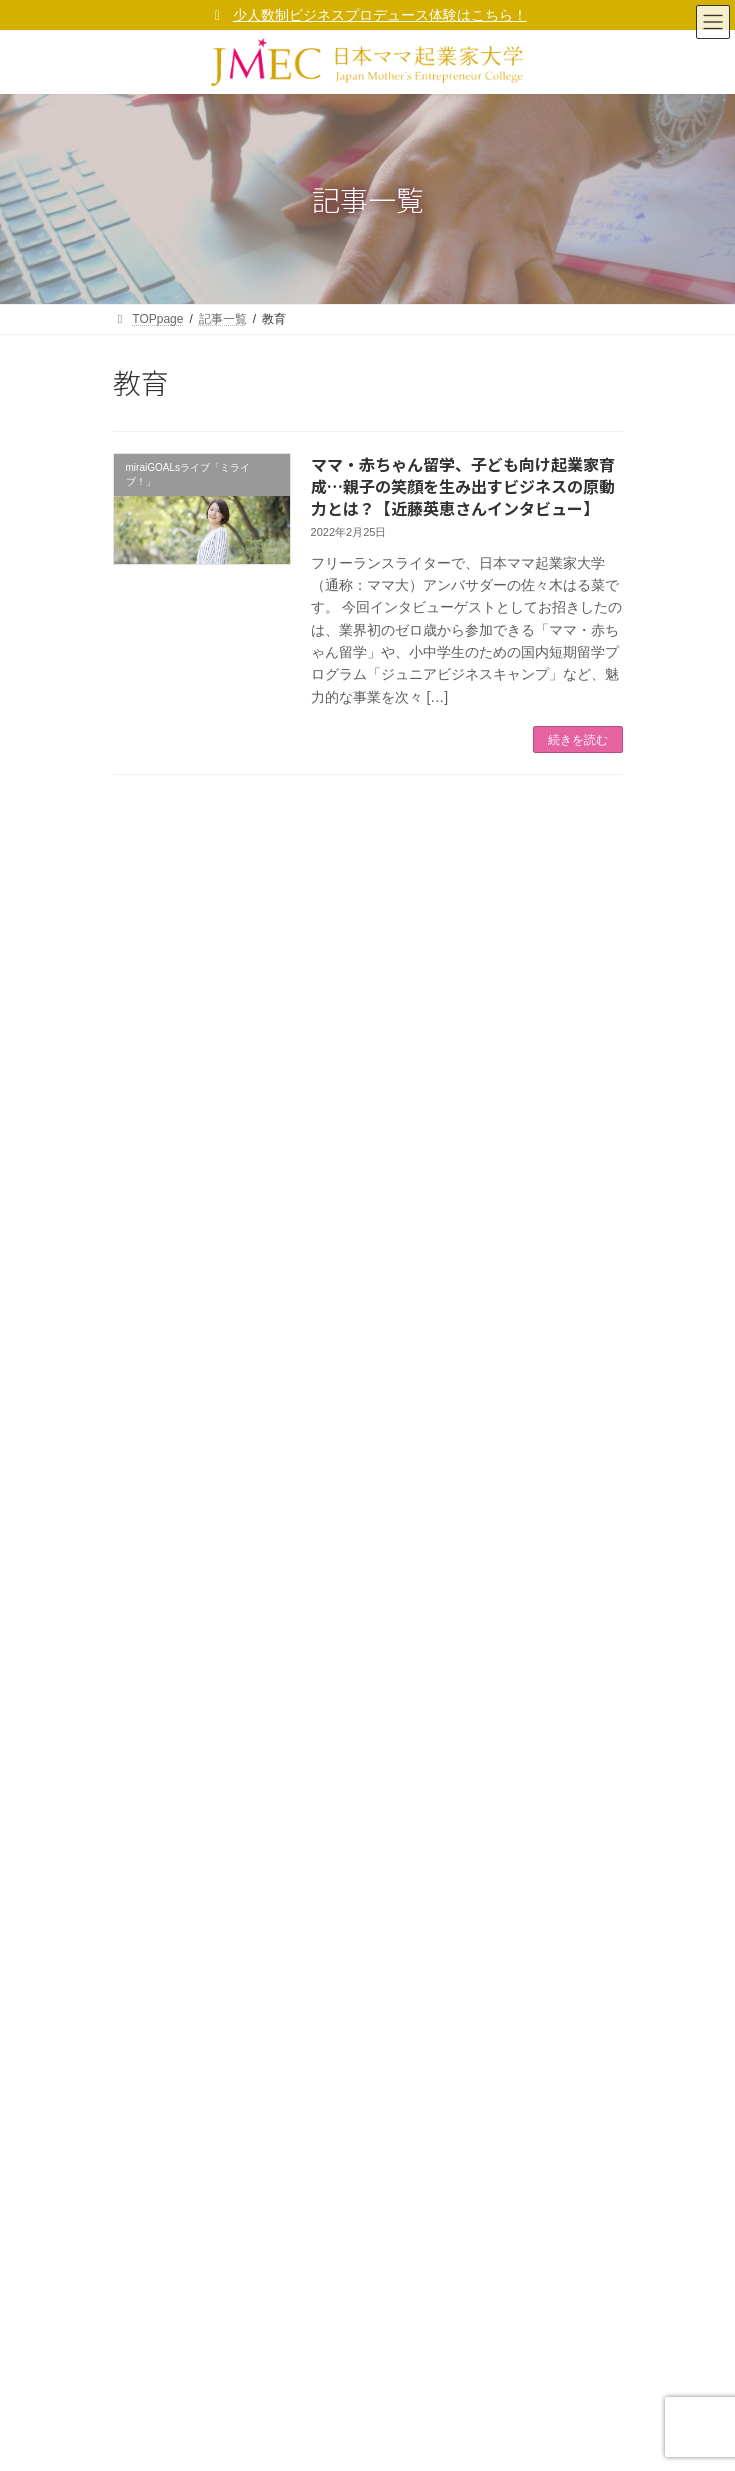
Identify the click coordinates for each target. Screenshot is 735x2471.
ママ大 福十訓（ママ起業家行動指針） (240, 1831)
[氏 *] (368, 1015)
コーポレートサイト (191, 1726)
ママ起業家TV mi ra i (181, 1402)
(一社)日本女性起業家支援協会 (348, 2440)
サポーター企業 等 (174, 1507)
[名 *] (368, 1089)
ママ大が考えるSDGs (195, 1866)
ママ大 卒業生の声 (174, 1437)
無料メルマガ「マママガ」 (197, 1331)
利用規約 (149, 1935)
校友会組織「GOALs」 (187, 1472)
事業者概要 (155, 1692)
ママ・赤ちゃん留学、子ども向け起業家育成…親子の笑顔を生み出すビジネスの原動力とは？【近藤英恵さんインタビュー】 (463, 486)
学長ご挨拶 (155, 1761)
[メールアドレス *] (368, 941)
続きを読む (578, 740)
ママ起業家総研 (167, 1366)
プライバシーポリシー (342, 1256)
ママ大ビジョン (167, 1796)
